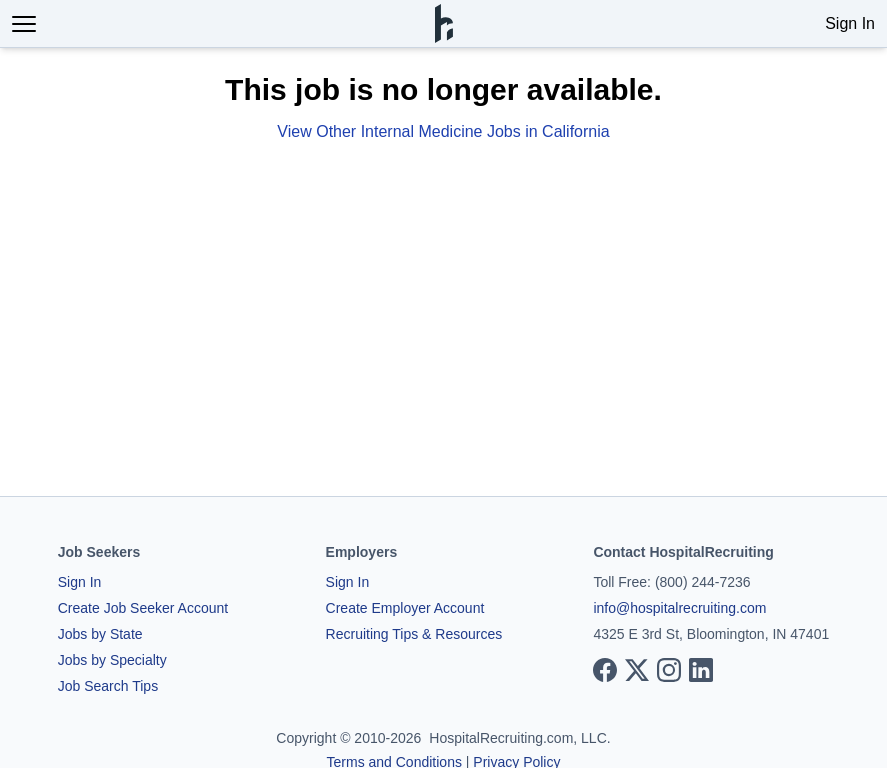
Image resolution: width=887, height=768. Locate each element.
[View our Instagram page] (669, 670)
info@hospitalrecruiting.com (679, 608)
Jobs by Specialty (112, 660)
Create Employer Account (405, 608)
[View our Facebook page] (605, 670)
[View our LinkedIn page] (701, 670)
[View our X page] (637, 670)
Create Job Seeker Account (143, 608)
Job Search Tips (108, 686)
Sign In (850, 23)
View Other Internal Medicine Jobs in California (443, 131)
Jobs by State (100, 634)
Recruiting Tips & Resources (414, 634)
